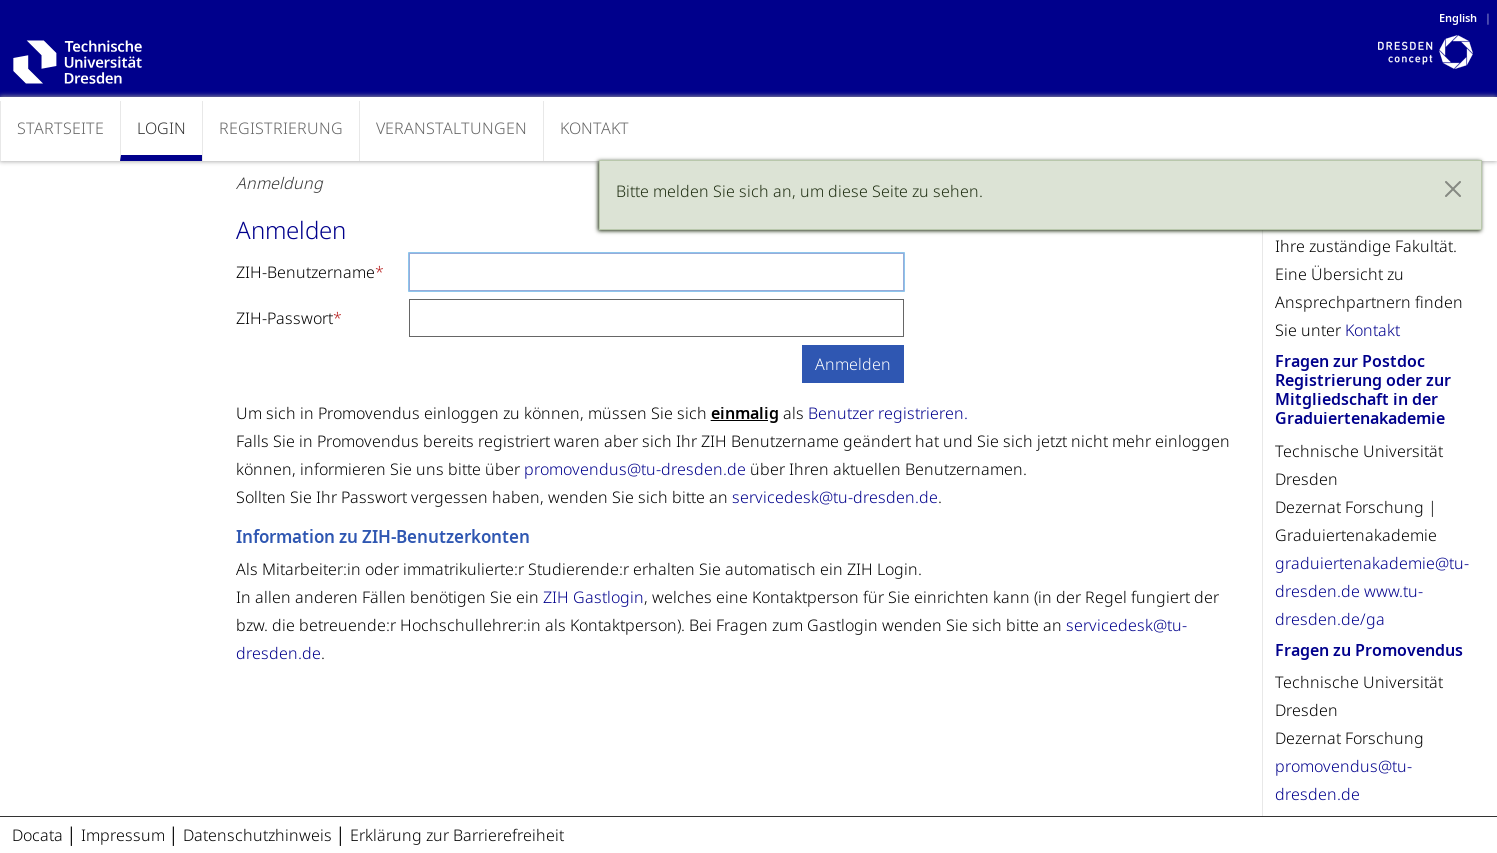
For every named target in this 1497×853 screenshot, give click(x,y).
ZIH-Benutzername (305, 272)
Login (161, 128)
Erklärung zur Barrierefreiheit (457, 835)
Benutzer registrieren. (888, 413)
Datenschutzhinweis (259, 835)
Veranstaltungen (451, 128)
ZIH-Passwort (284, 318)
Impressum (125, 835)
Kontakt (594, 128)
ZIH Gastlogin (593, 597)
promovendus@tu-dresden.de (635, 469)
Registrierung (281, 128)
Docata (37, 835)
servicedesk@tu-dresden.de (835, 497)
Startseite (60, 128)
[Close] (1453, 189)
